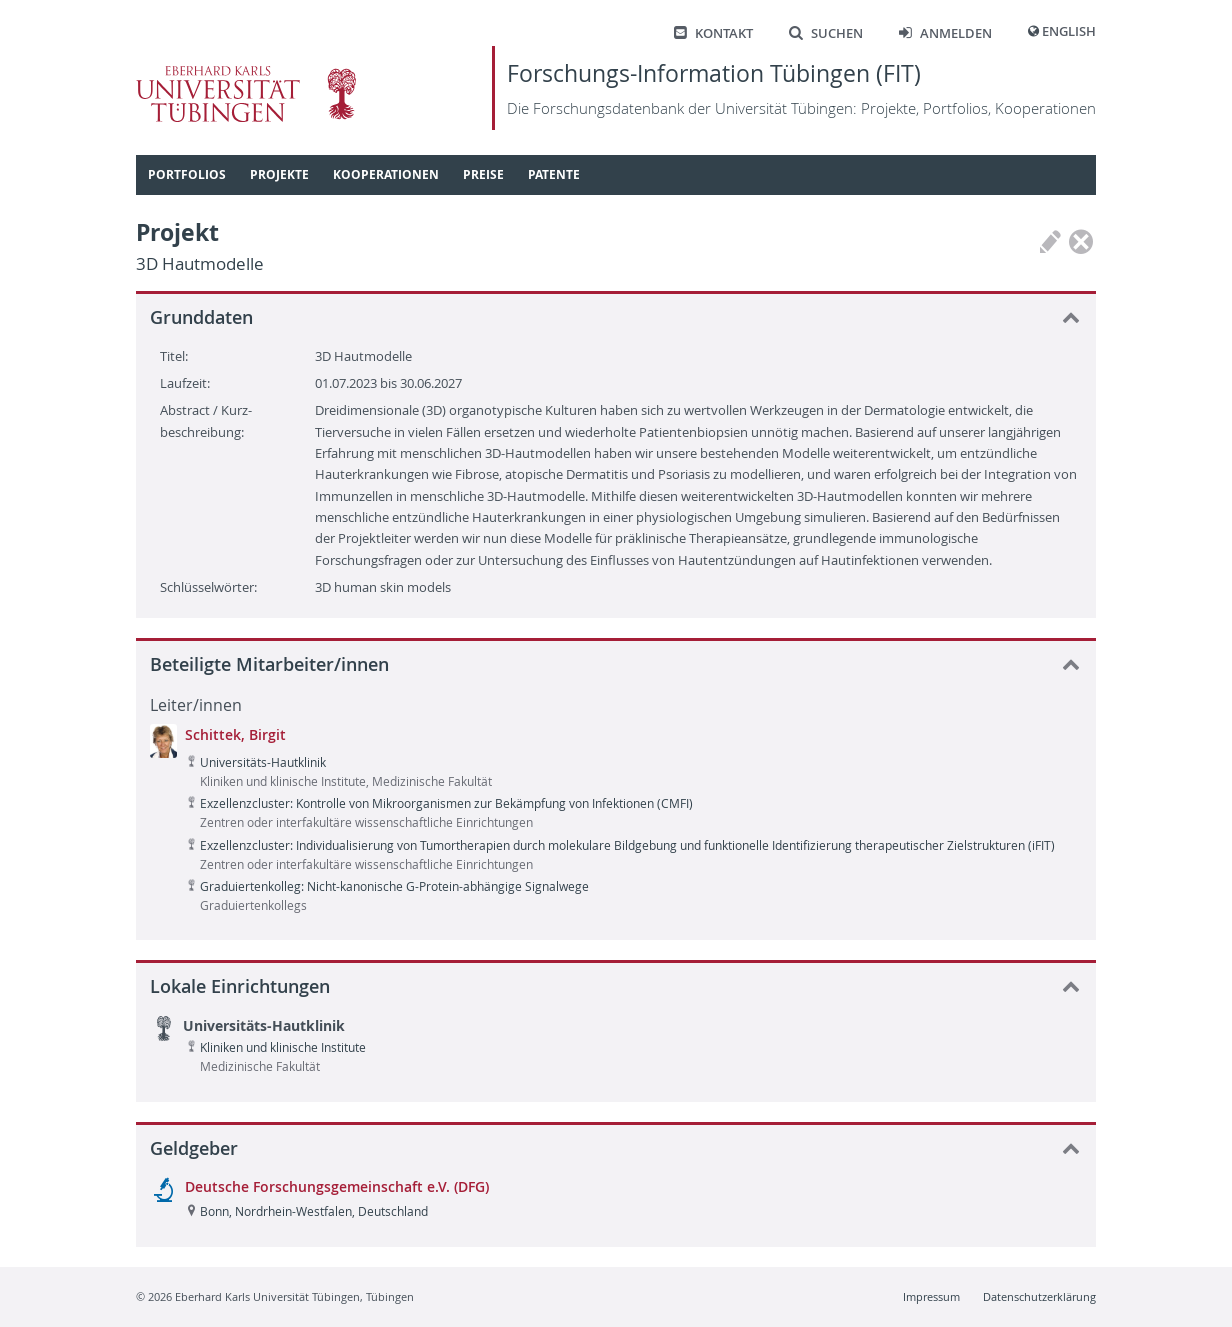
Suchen (826, 33)
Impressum (931, 1296)
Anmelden (945, 33)
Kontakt (713, 33)
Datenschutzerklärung (1039, 1296)
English (1069, 31)
